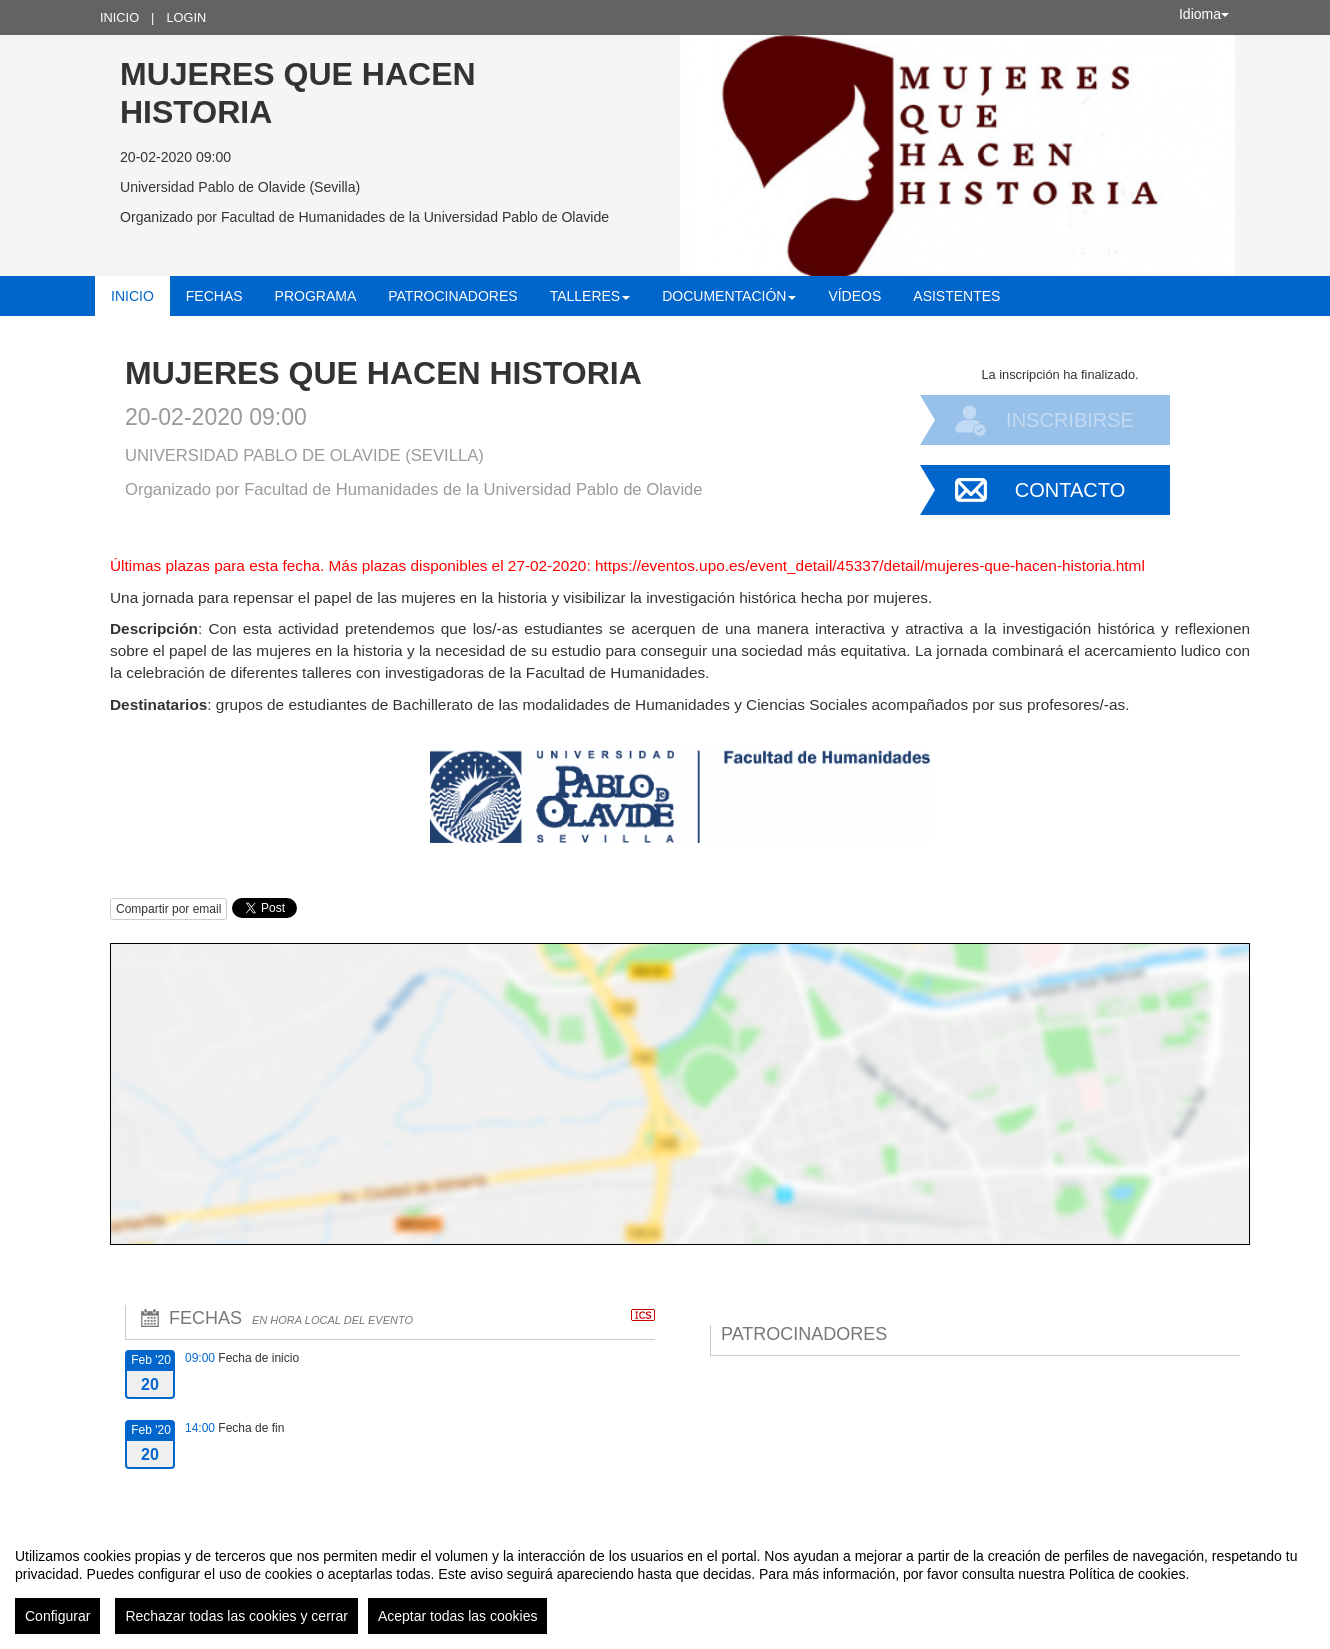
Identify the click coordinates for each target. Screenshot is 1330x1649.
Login (186, 17)
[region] (665, 1583)
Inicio (119, 17)
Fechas (214, 296)
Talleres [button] (590, 296)
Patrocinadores (452, 296)
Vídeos (854, 296)
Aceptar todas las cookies (458, 1616)
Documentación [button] (729, 296)
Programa (316, 296)
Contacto (1070, 490)
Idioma (1204, 14)
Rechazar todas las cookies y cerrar (236, 1616)
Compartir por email (168, 909)
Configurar (57, 1616)
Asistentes (956, 296)
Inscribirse (1070, 420)
